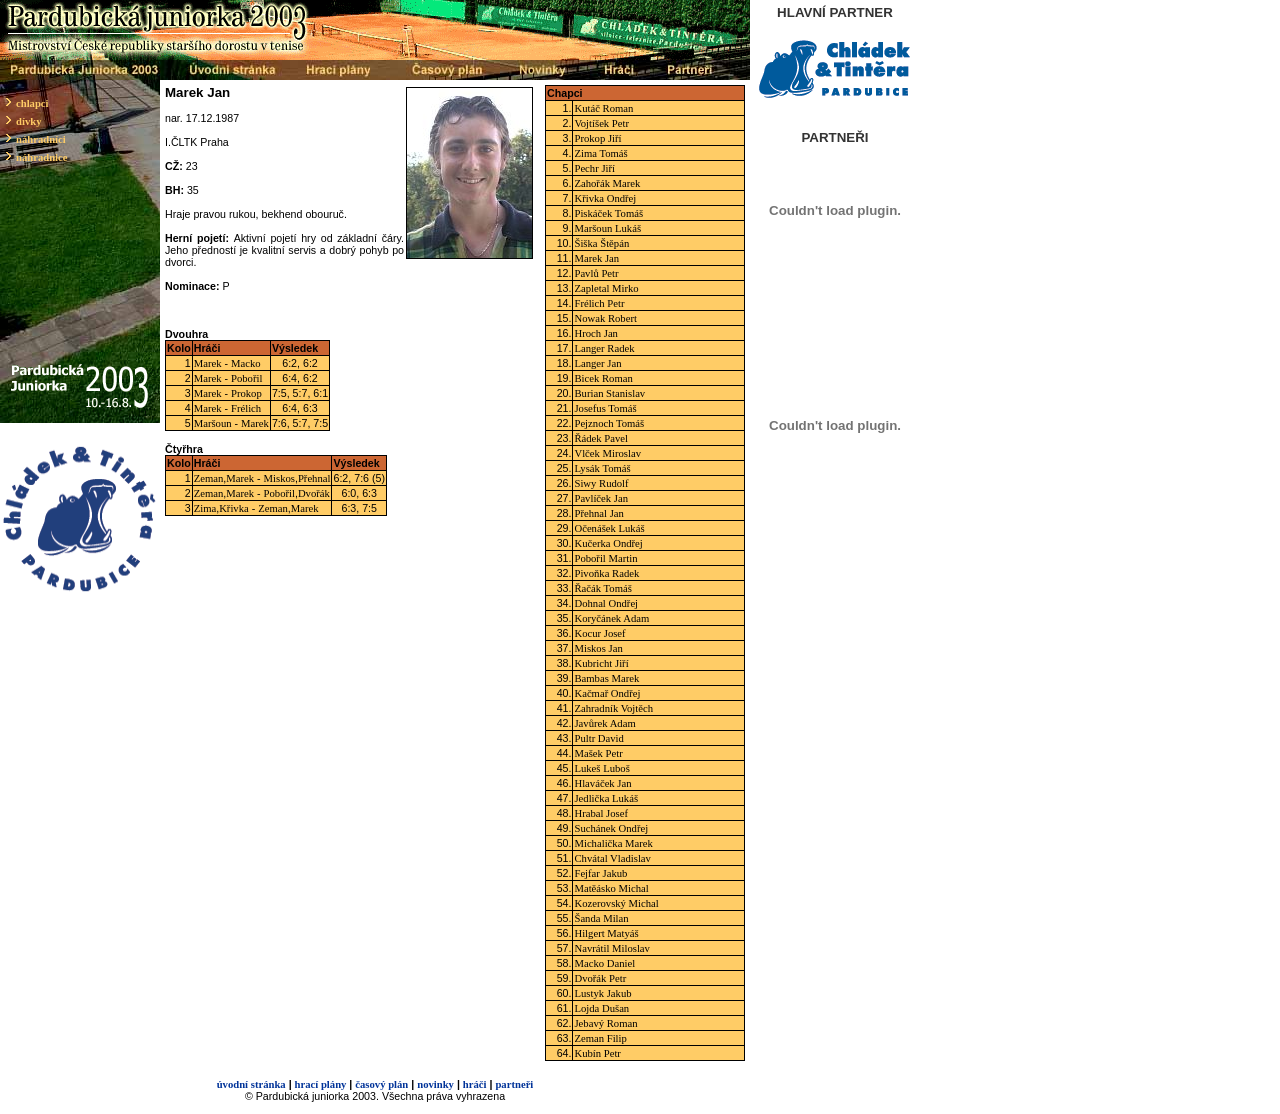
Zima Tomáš (600, 153)
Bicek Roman (603, 378)
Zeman (209, 478)
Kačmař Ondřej (607, 693)
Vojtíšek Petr (601, 123)
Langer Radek (604, 348)
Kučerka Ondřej (608, 543)
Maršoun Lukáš (607, 228)
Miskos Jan (598, 648)
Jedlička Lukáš (606, 798)
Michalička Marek (613, 843)
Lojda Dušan (601, 1008)
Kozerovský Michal (616, 903)
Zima (205, 508)
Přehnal (314, 478)
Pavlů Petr (596, 273)
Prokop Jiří (597, 138)
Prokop (246, 393)
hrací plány (321, 1084)
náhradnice (42, 157)
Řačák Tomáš (602, 588)
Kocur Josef (599, 633)
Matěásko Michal (611, 888)
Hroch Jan (596, 333)
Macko (246, 363)
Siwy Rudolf (601, 483)
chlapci (32, 103)
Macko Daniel (604, 963)
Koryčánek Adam (611, 618)
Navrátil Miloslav (611, 948)
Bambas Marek (606, 678)
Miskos (279, 478)
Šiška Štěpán (601, 243)
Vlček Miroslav (607, 453)
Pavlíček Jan (601, 498)
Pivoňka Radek (606, 573)
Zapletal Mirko (606, 288)
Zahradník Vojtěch (613, 708)
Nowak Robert (605, 318)
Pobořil (246, 378)
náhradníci (41, 139)
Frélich (246, 408)
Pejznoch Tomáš (609, 423)
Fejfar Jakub (600, 873)
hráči (475, 1084)
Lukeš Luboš (601, 768)
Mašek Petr (598, 753)
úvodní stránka (251, 1084)
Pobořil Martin (605, 558)
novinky (435, 1084)
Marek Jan (596, 258)
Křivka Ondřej (605, 198)
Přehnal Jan (598, 513)
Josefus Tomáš (605, 408)
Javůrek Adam (604, 723)
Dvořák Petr (600, 978)
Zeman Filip (600, 1038)
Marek (208, 363)
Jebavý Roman (605, 1023)
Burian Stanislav (609, 393)
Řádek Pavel (601, 438)
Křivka (234, 508)
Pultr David (598, 738)
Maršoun (213, 423)
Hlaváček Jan (602, 783)
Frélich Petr (599, 303)
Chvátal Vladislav (612, 858)
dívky (28, 121)
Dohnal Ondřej (606, 603)
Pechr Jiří (594, 168)
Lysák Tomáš (602, 468)
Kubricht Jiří (601, 663)
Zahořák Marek (607, 183)
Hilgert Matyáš (606, 933)
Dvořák (314, 493)
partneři (514, 1084)
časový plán (381, 1084)
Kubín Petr (597, 1053)
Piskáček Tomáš (608, 213)
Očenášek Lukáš (609, 528)
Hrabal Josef (601, 813)
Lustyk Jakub (602, 993)
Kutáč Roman (603, 108)
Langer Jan (597, 363)
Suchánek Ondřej (611, 828)
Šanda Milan (601, 918)
